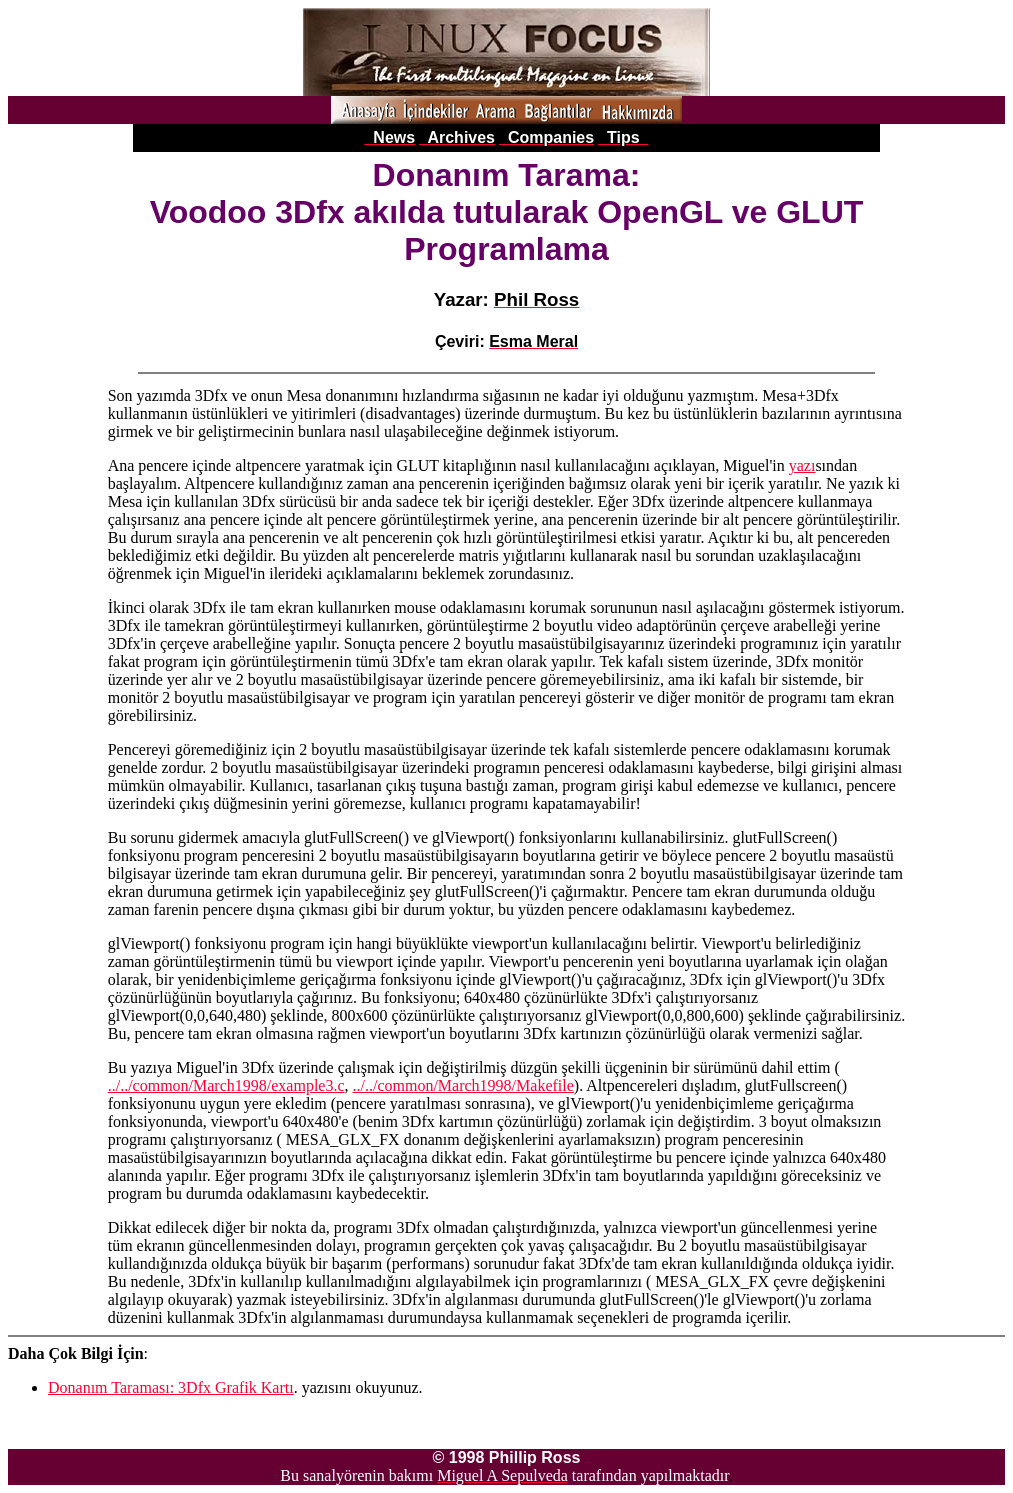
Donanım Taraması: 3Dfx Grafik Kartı (171, 1387)
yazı (802, 465)
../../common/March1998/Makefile (463, 1085)
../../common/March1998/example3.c (226, 1085)
